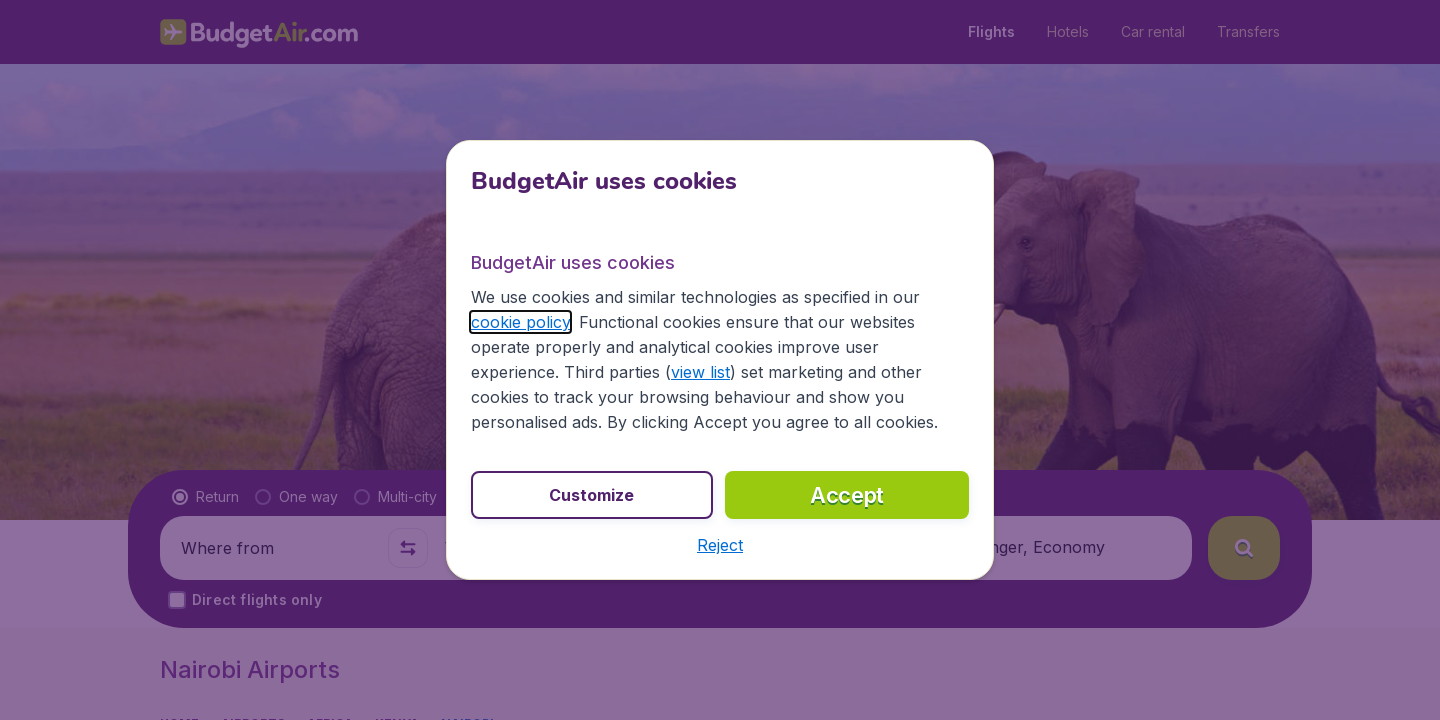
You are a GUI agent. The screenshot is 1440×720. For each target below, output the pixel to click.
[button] (720, 545)
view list (700, 372)
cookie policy (520, 322)
